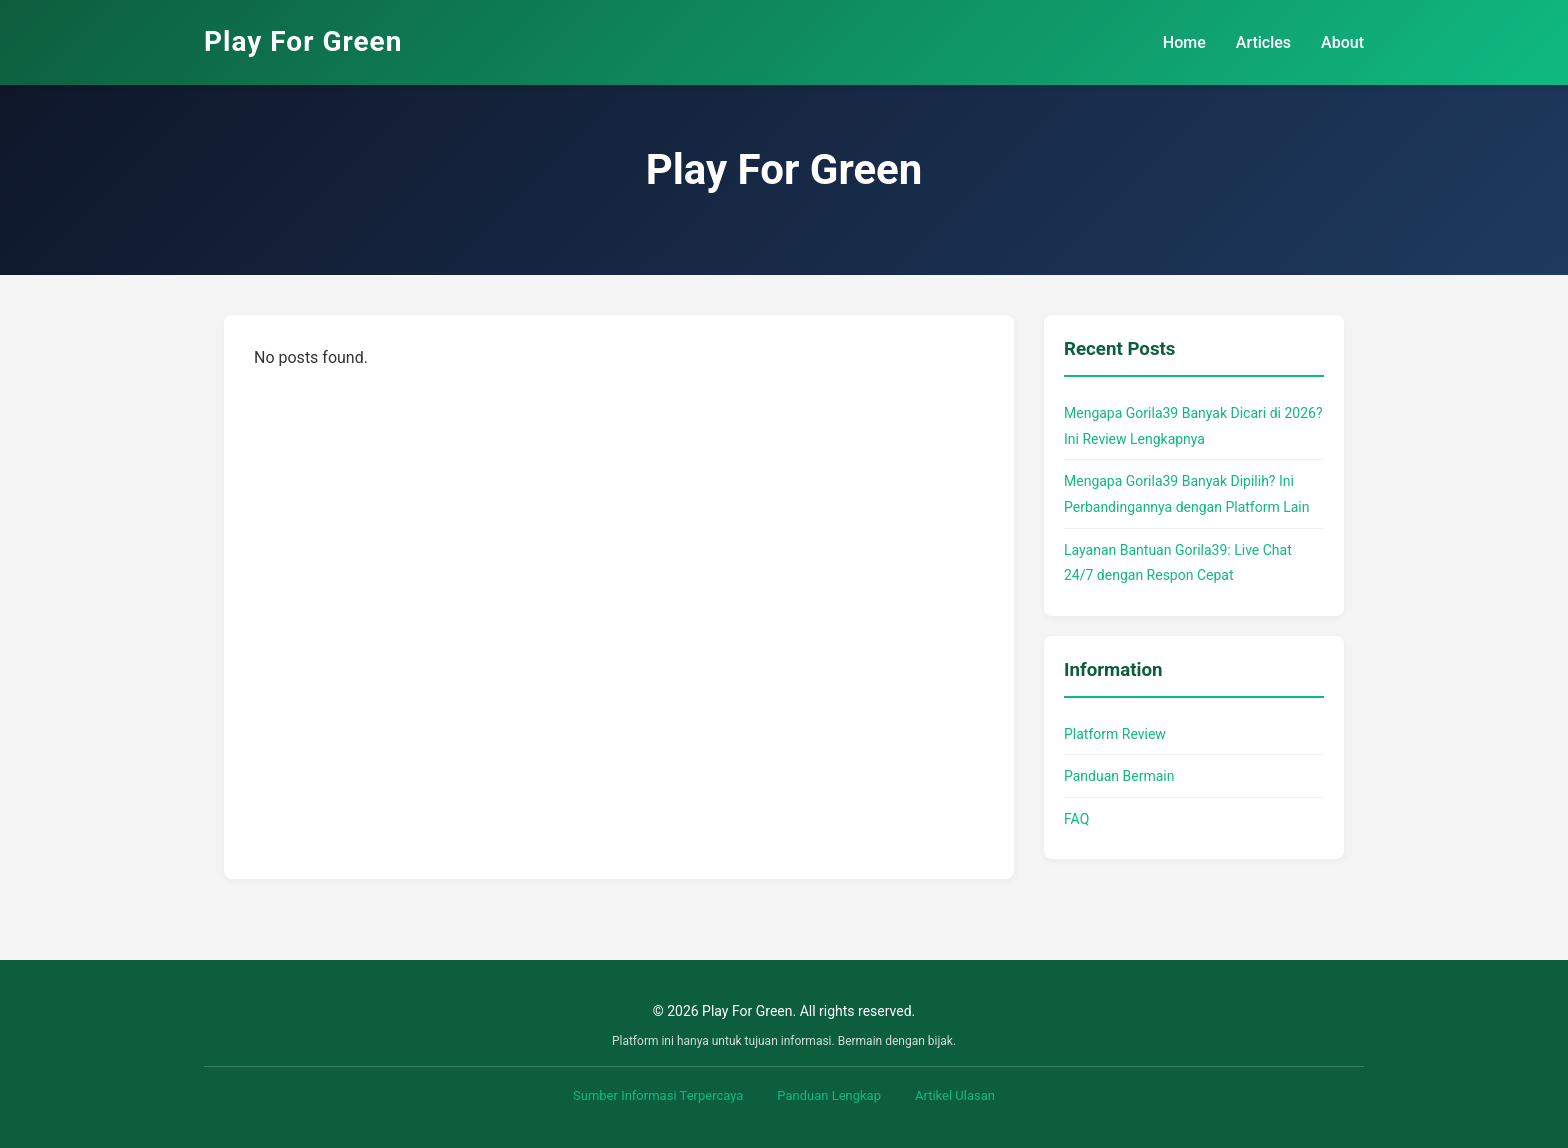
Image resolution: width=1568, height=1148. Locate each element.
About (1342, 42)
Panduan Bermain (1119, 776)
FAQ (1076, 819)
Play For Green (303, 41)
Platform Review (1115, 734)
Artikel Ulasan (955, 1095)
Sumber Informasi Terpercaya (658, 1095)
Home (1184, 42)
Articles (1263, 42)
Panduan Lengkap (829, 1095)
